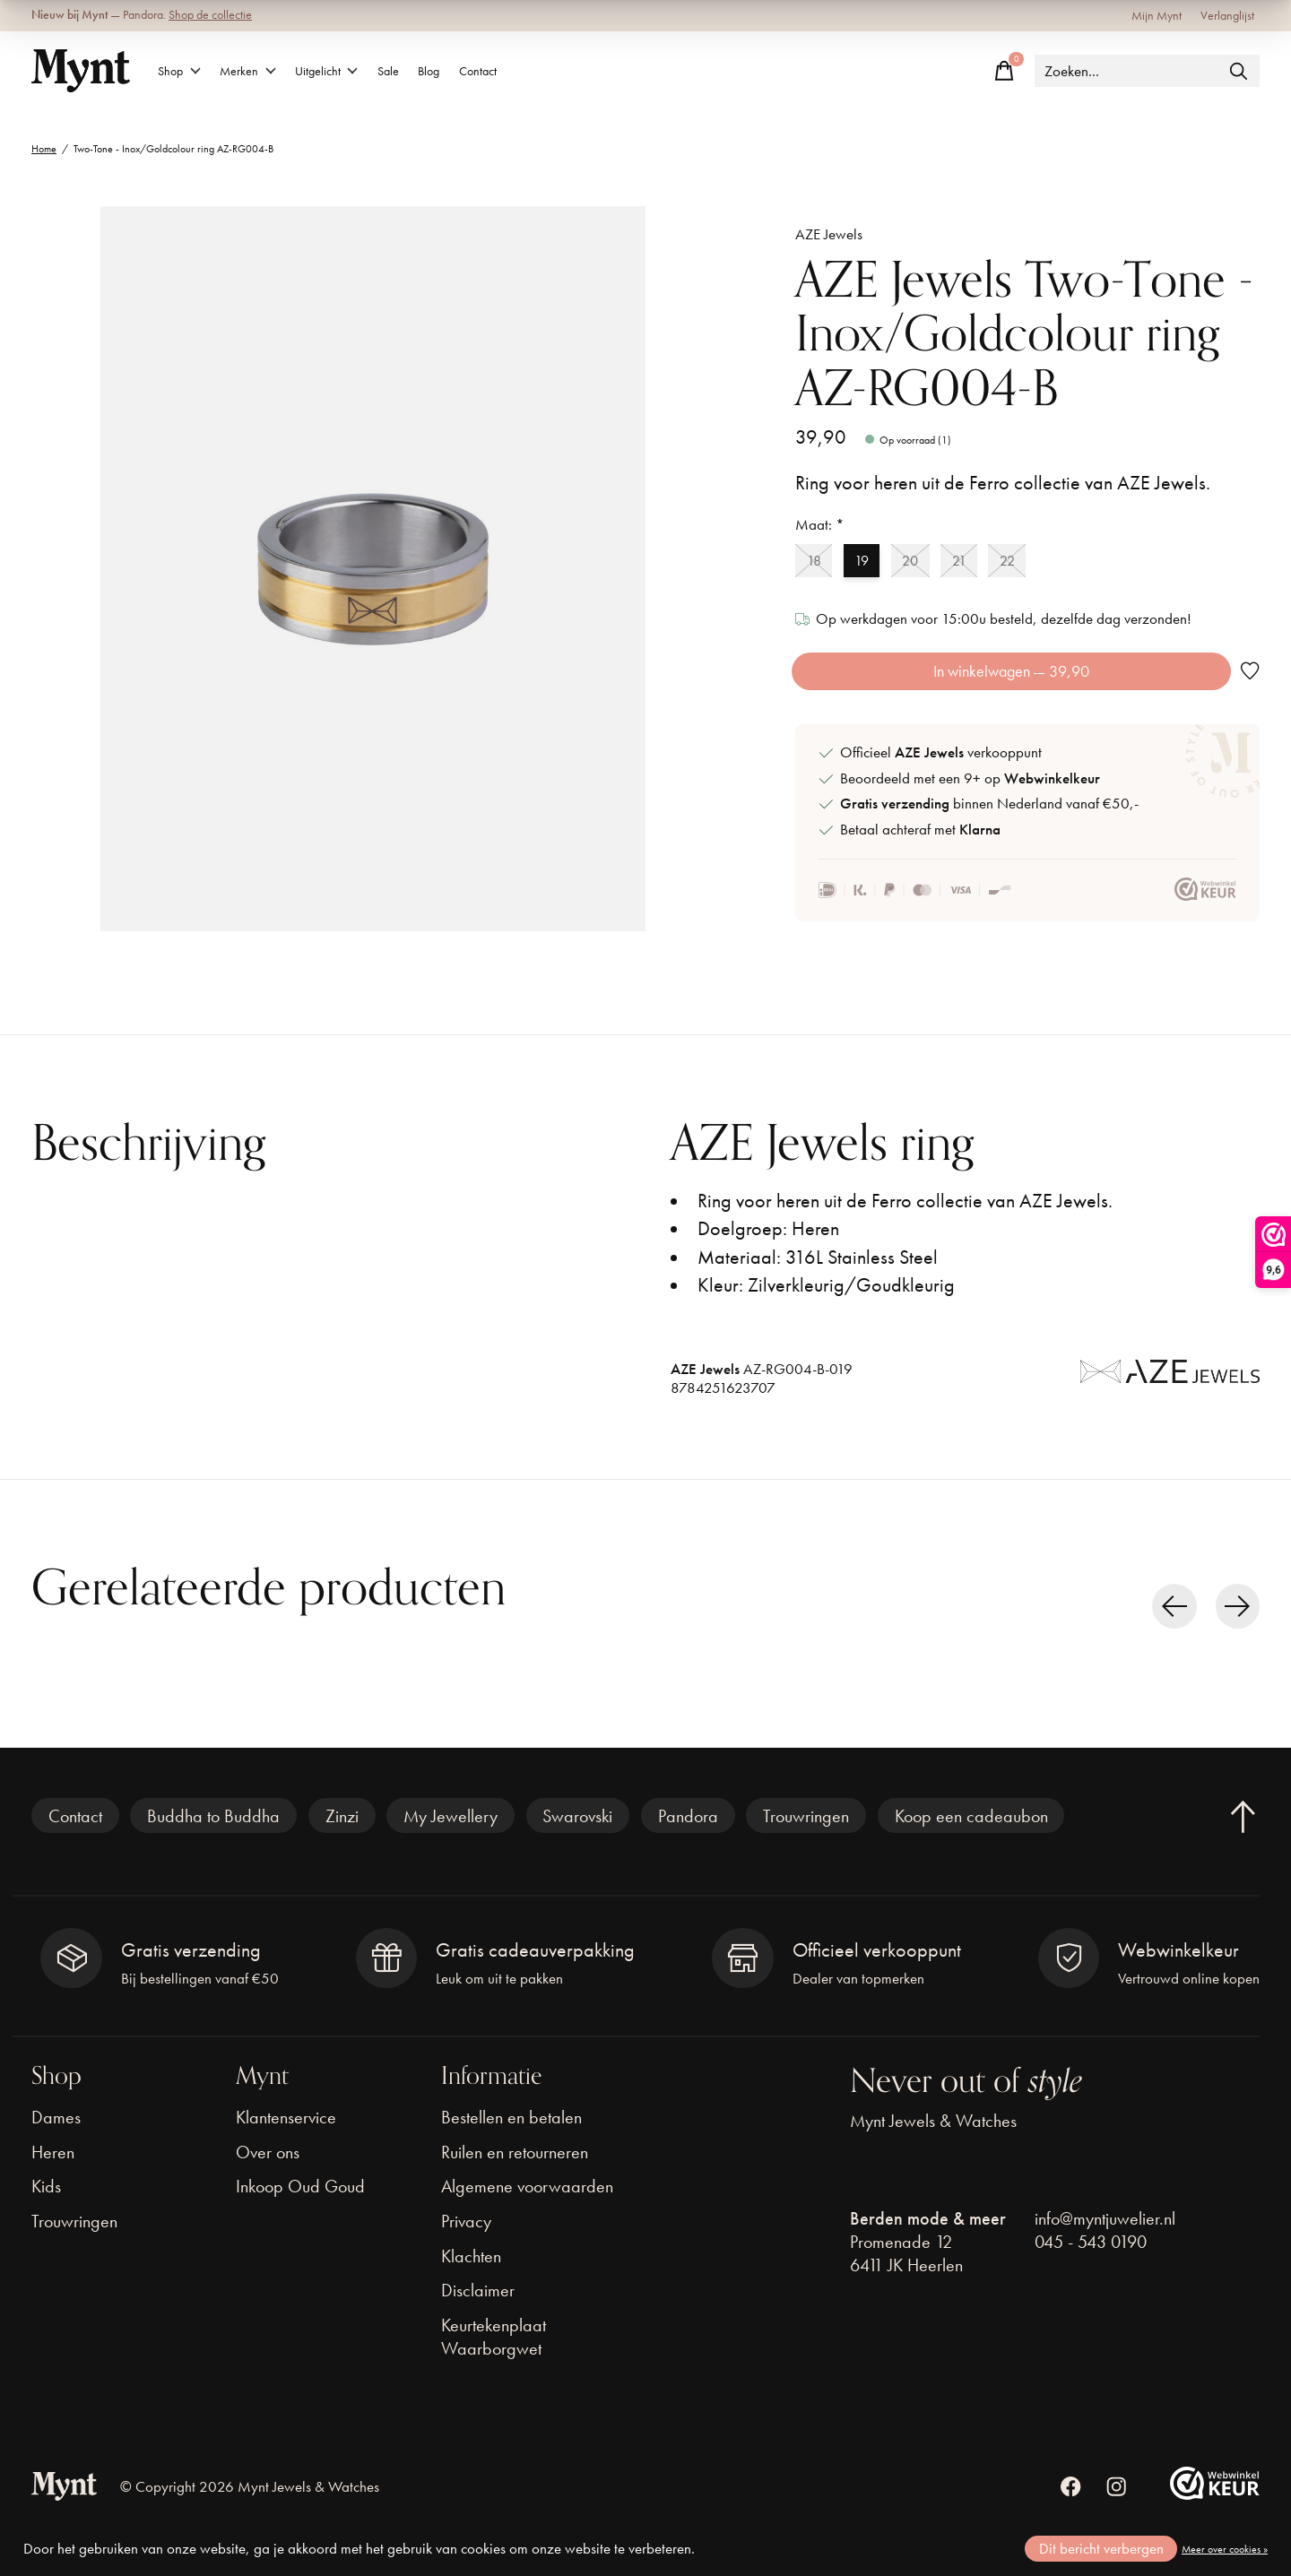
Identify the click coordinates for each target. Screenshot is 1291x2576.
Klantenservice (286, 2136)
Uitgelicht (367, 71)
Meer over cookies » (1225, 2549)
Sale (445, 71)
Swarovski (577, 1834)
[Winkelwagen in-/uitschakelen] (1004, 71)
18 (818, 562)
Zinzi (342, 1834)
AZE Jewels (828, 234)
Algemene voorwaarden (527, 2205)
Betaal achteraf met (920, 848)
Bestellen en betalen (511, 2136)
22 (1040, 562)
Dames (56, 2136)
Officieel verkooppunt (941, 772)
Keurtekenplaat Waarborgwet (493, 2355)
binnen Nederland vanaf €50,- (989, 822)
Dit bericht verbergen (1101, 2548)
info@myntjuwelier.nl (1105, 2237)
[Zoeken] (1147, 71)
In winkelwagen (1009, 681)
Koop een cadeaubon (971, 1834)
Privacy (466, 2240)
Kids (46, 2205)
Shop (187, 71)
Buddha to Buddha (213, 1834)
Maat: (820, 524)
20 (929, 562)
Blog (501, 71)
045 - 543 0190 (1091, 2260)
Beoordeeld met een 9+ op (970, 797)
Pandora (688, 1834)
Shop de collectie (210, 14)
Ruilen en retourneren (514, 2171)
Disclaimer (478, 2309)
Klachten (471, 2274)
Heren (52, 2171)
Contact (565, 71)
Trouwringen (806, 1834)
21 (984, 562)
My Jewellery (450, 1834)
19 (872, 562)
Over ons (267, 2171)
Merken (271, 71)
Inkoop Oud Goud (300, 2205)
